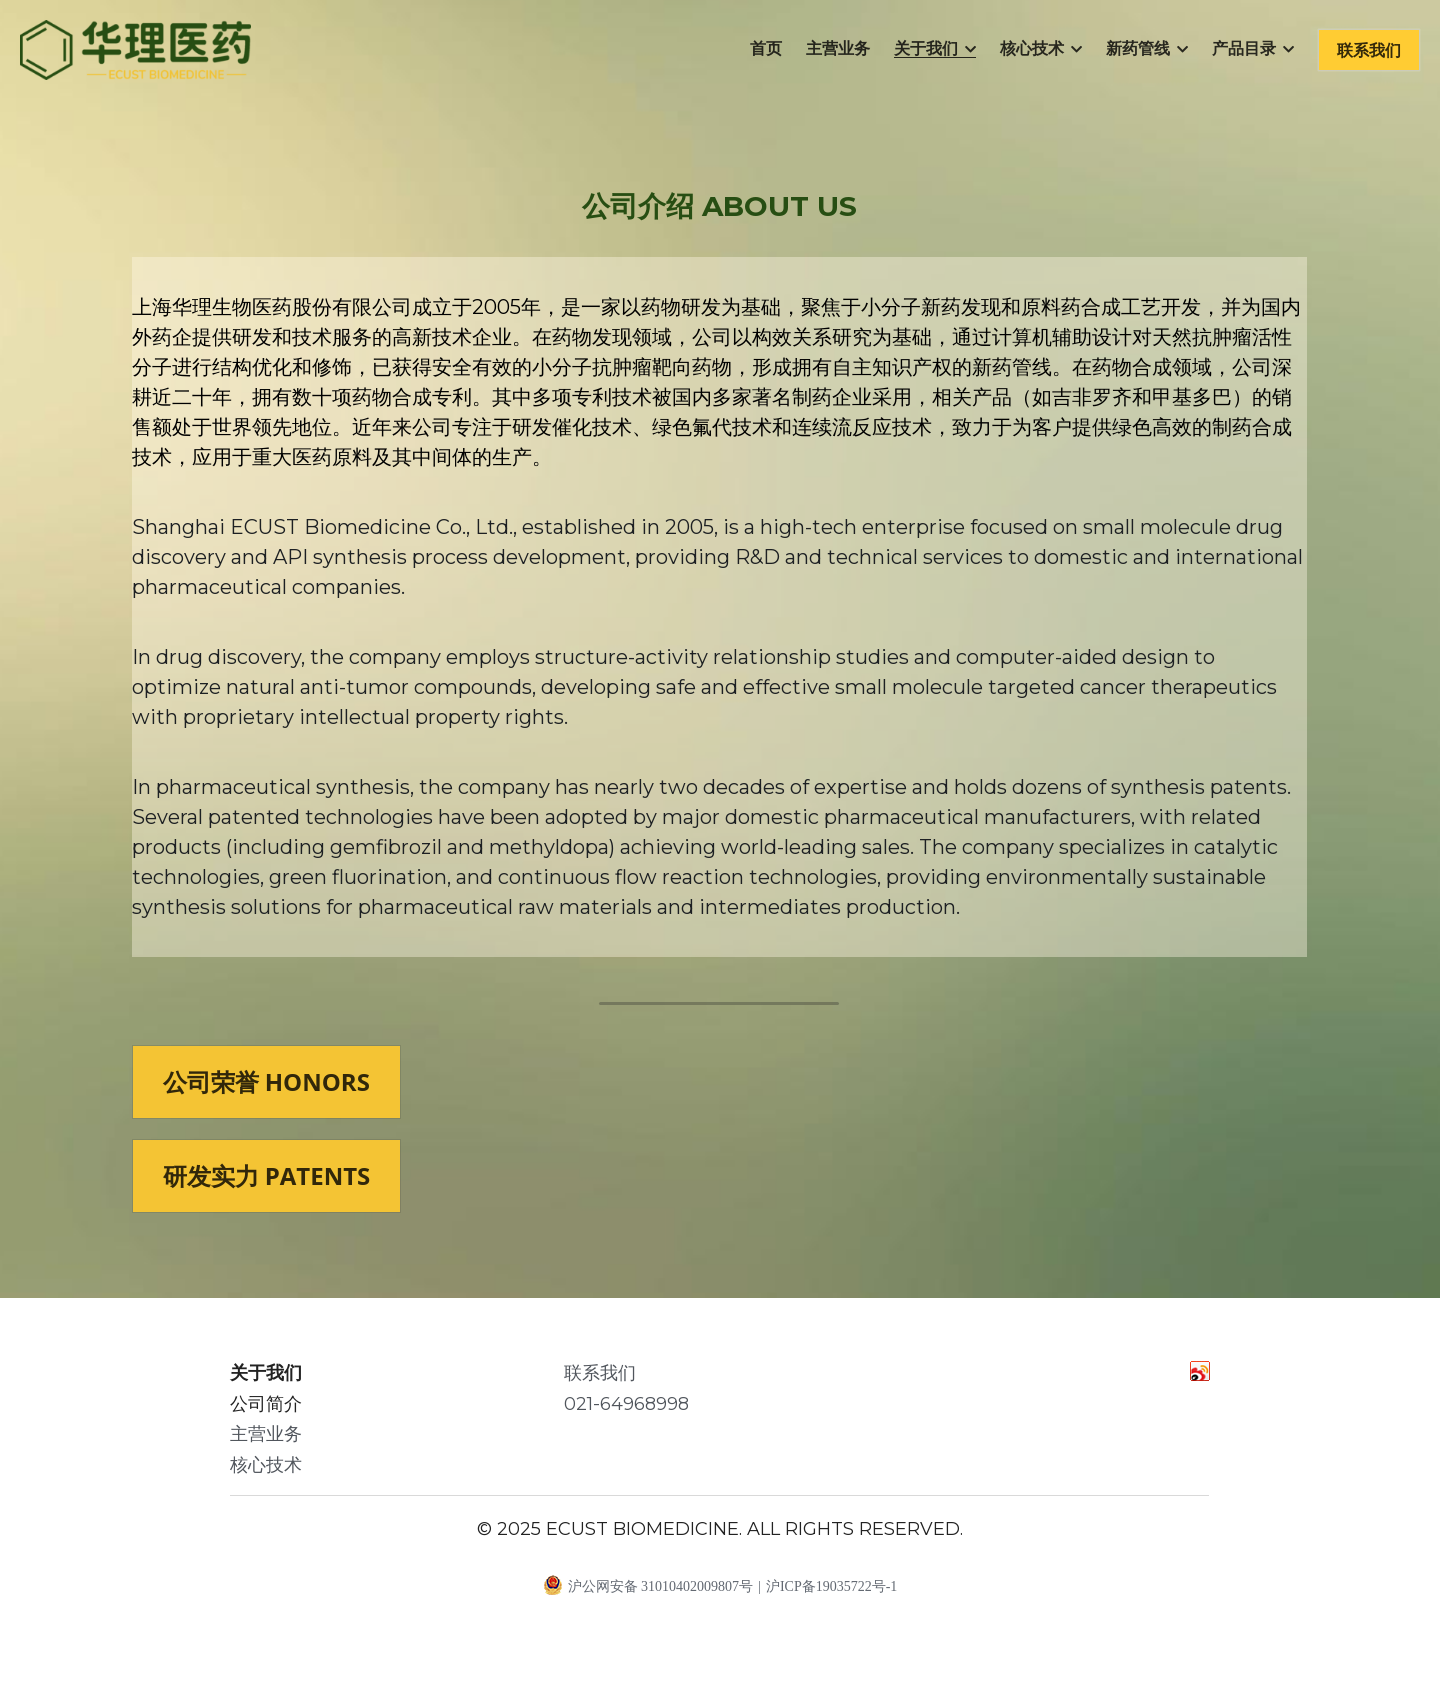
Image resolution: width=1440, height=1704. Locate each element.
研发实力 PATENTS (267, 1185)
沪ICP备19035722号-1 (831, 1597)
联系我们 (1369, 50)
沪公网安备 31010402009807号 (648, 1594)
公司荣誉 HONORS (266, 1091)
